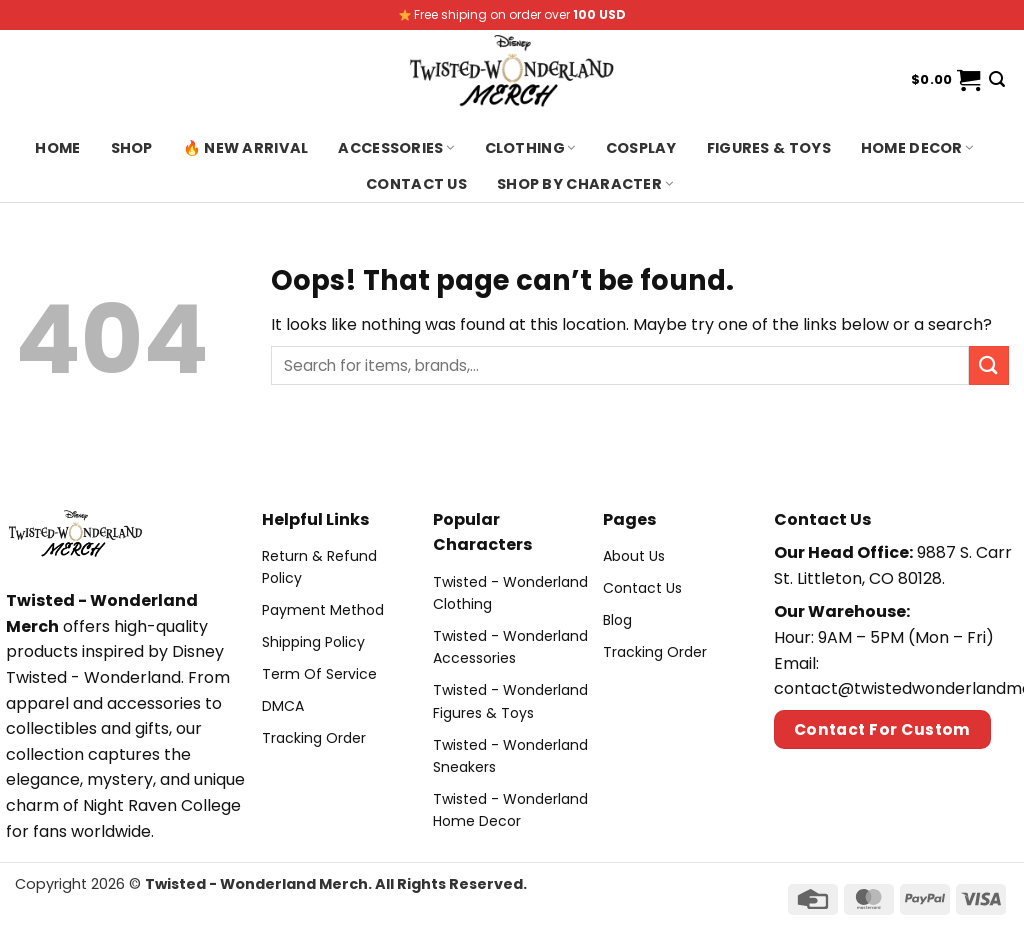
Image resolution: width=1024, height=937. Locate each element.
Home (57, 148)
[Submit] (989, 365)
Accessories (396, 148)
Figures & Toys (769, 148)
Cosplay (641, 148)
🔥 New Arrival (246, 148)
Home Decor (917, 148)
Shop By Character (585, 184)
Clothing (530, 148)
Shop (132, 148)
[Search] (997, 79)
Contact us (416, 184)
